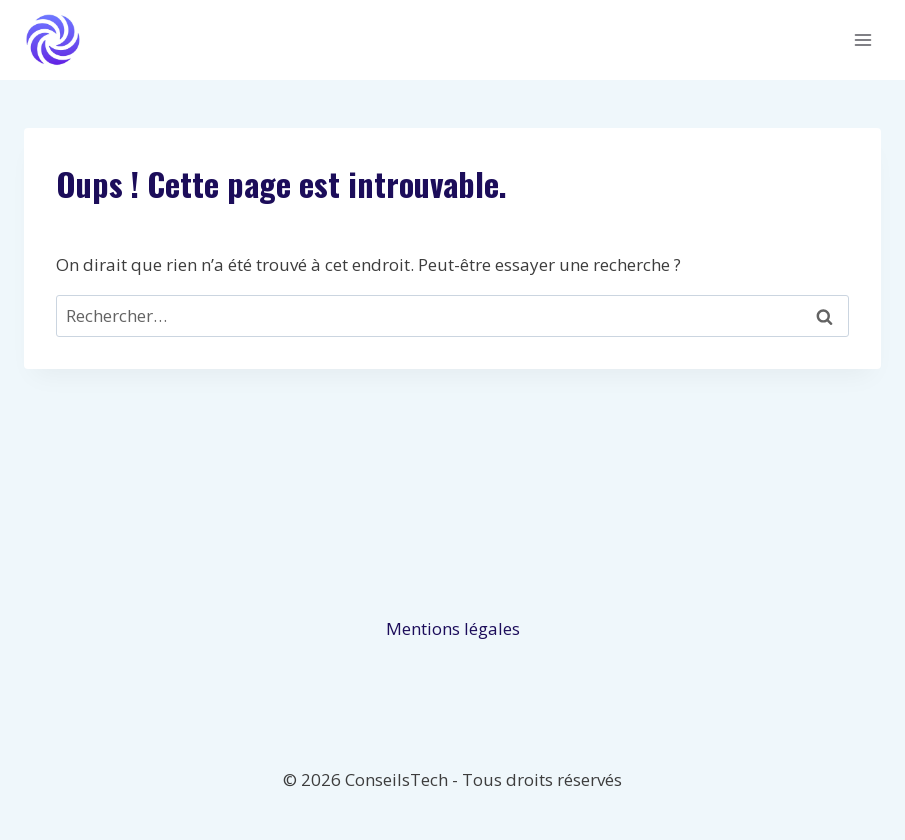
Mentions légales (453, 628)
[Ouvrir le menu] (862, 39)
